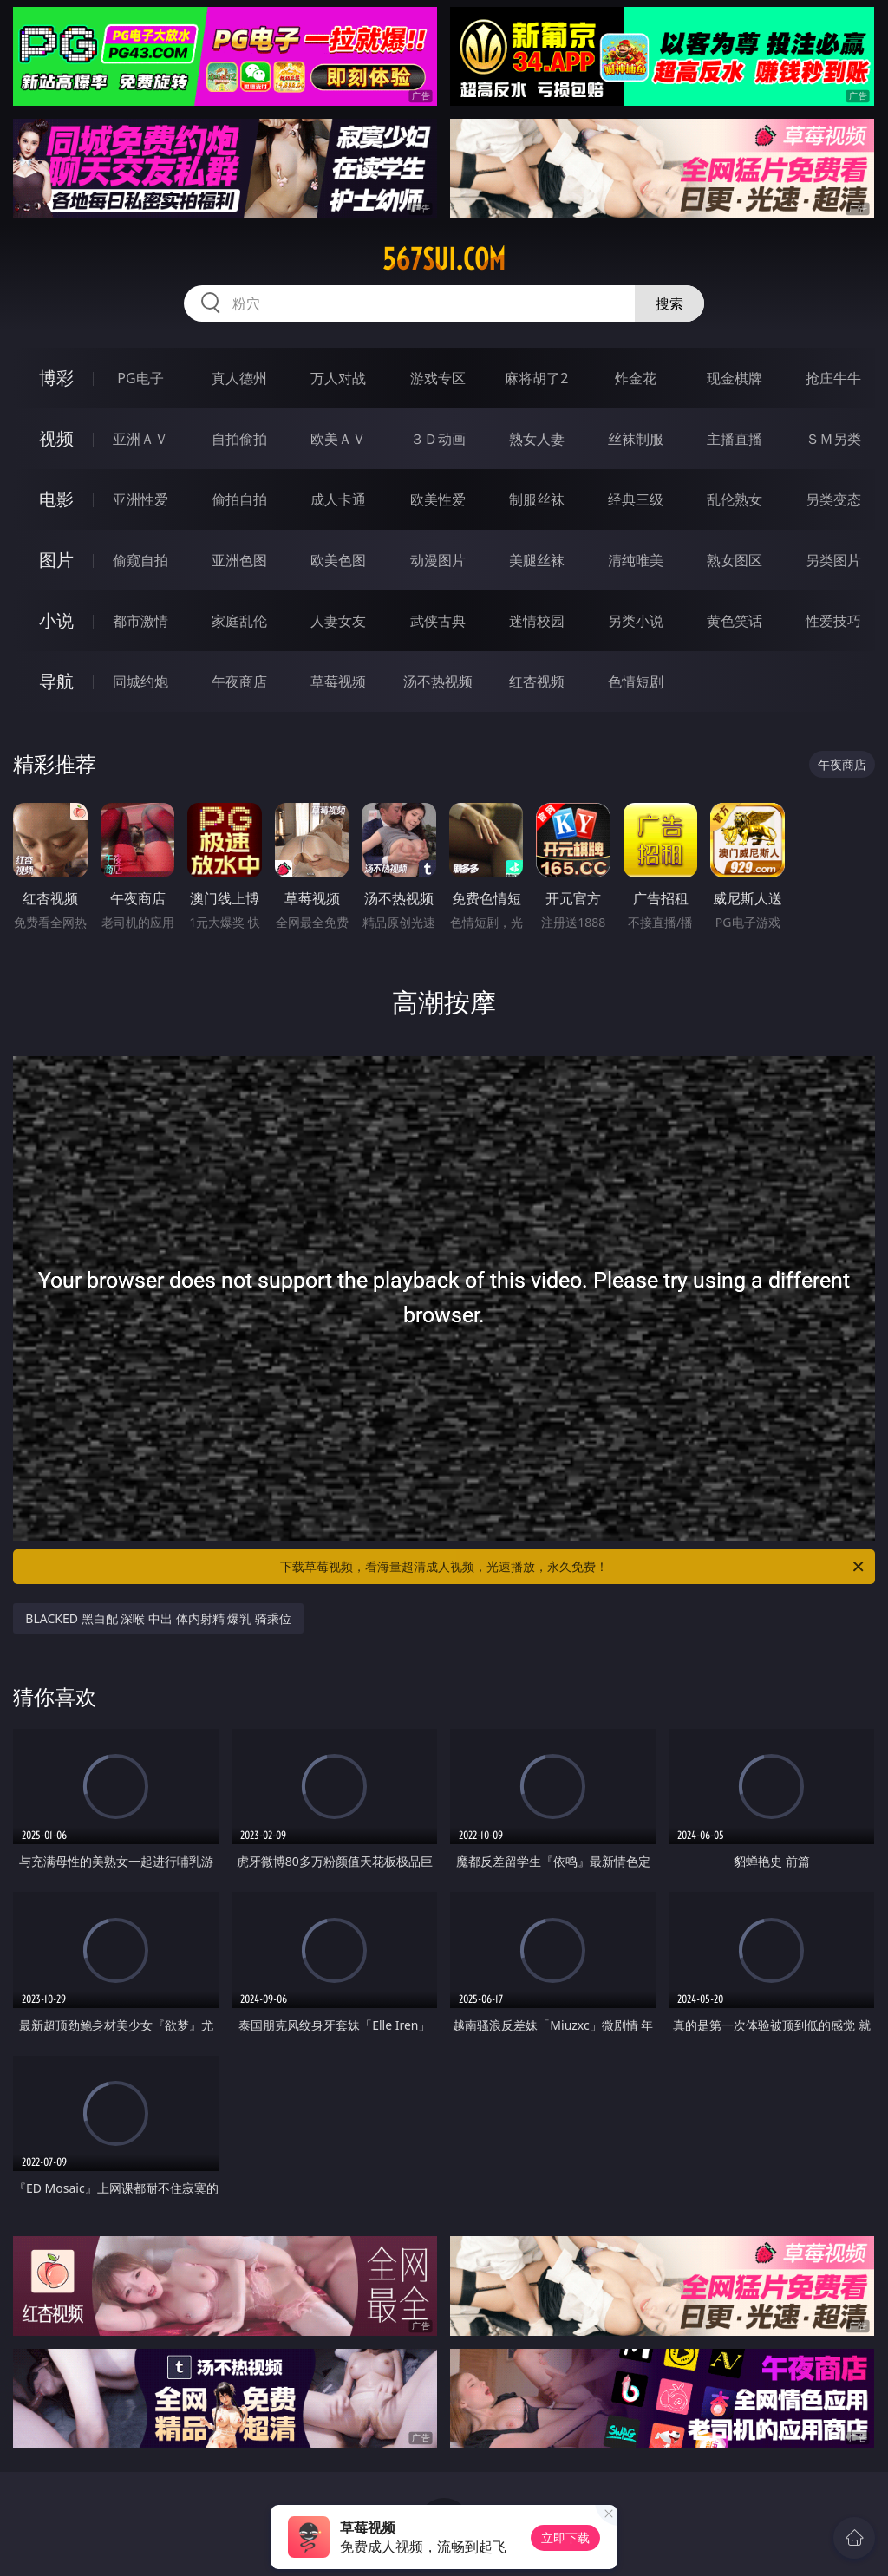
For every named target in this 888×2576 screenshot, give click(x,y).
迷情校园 (537, 620)
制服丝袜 (537, 499)
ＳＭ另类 (833, 438)
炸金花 (635, 378)
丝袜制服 (635, 438)
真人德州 (239, 378)
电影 (56, 499)
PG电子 (140, 378)
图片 (56, 559)
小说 (56, 620)
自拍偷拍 (239, 438)
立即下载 (565, 2537)
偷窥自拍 (140, 560)
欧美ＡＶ (338, 438)
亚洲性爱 (140, 499)
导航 (56, 681)
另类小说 (635, 620)
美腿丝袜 (537, 560)
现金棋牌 (734, 378)
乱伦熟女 (734, 499)
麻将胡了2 (536, 378)
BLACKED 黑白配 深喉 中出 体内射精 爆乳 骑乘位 (158, 1618)
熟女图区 (734, 560)
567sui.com (444, 259)
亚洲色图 (239, 560)
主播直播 (734, 438)
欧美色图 (338, 560)
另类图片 (833, 560)
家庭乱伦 (239, 620)
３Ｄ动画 (438, 438)
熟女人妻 (537, 438)
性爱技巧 (833, 620)
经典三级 (635, 499)
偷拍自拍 (239, 499)
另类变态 (833, 499)
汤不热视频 (438, 681)
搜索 (669, 303)
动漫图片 (438, 560)
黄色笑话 (734, 620)
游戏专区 (438, 378)
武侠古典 (438, 620)
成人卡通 (338, 499)
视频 (56, 438)
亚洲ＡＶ (140, 438)
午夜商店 (239, 681)
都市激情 (140, 620)
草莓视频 (338, 681)
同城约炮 (140, 681)
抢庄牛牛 (833, 378)
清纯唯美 (635, 560)
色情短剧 (635, 681)
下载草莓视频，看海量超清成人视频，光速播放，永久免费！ (573, 1566)
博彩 (56, 377)
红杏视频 (537, 681)
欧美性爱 (438, 499)
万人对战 (338, 378)
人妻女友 (338, 620)
